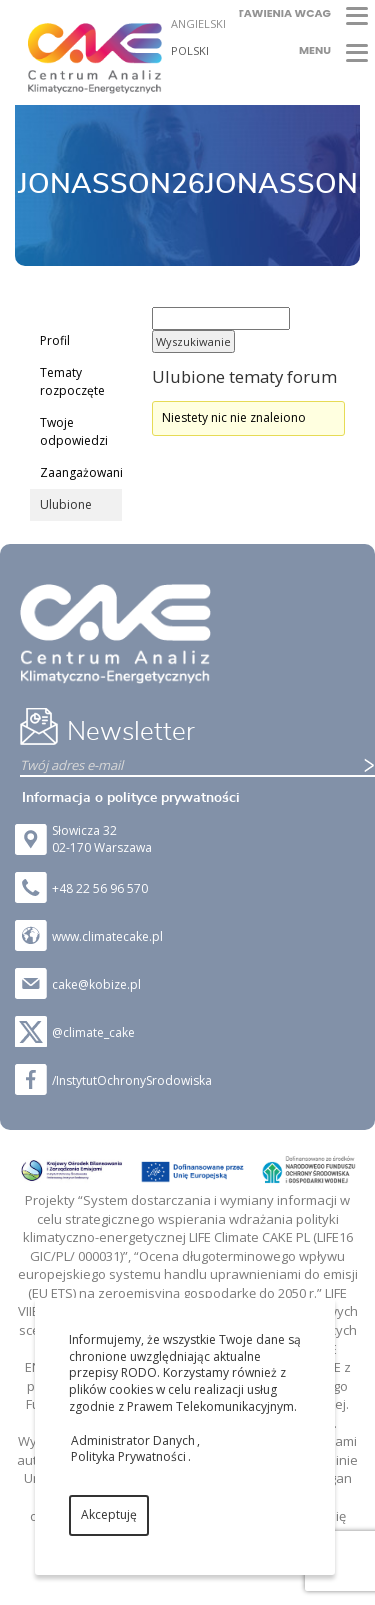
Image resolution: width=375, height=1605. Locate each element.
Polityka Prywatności (128, 1456)
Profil (55, 340)
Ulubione (66, 504)
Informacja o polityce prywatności (131, 798)
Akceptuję (109, 1514)
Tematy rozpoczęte (72, 381)
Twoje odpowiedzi (74, 431)
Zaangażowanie (81, 472)
